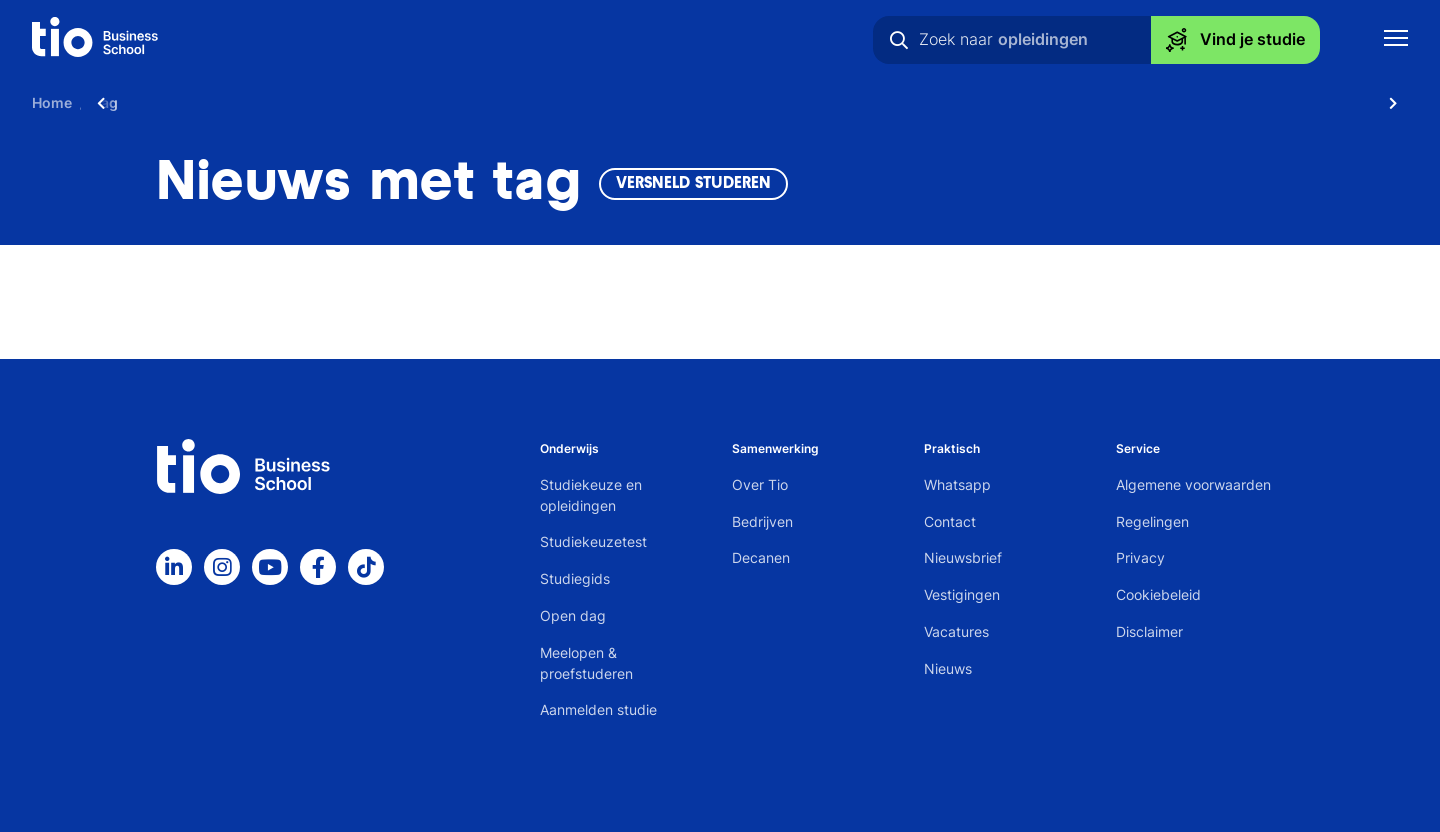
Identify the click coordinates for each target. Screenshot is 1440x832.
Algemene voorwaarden (1193, 484)
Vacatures (956, 631)
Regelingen (1152, 521)
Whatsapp (957, 484)
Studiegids (575, 578)
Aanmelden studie (598, 709)
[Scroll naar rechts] (1393, 102)
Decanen (761, 557)
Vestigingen (962, 594)
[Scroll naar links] (101, 102)
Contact (950, 521)
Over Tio (760, 484)
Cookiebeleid (1158, 594)
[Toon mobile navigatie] (1396, 40)
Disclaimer (1149, 631)
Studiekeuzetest (593, 541)
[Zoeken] (899, 40)
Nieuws (948, 668)
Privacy (1140, 557)
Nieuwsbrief (963, 557)
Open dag (573, 615)
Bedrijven (762, 521)
